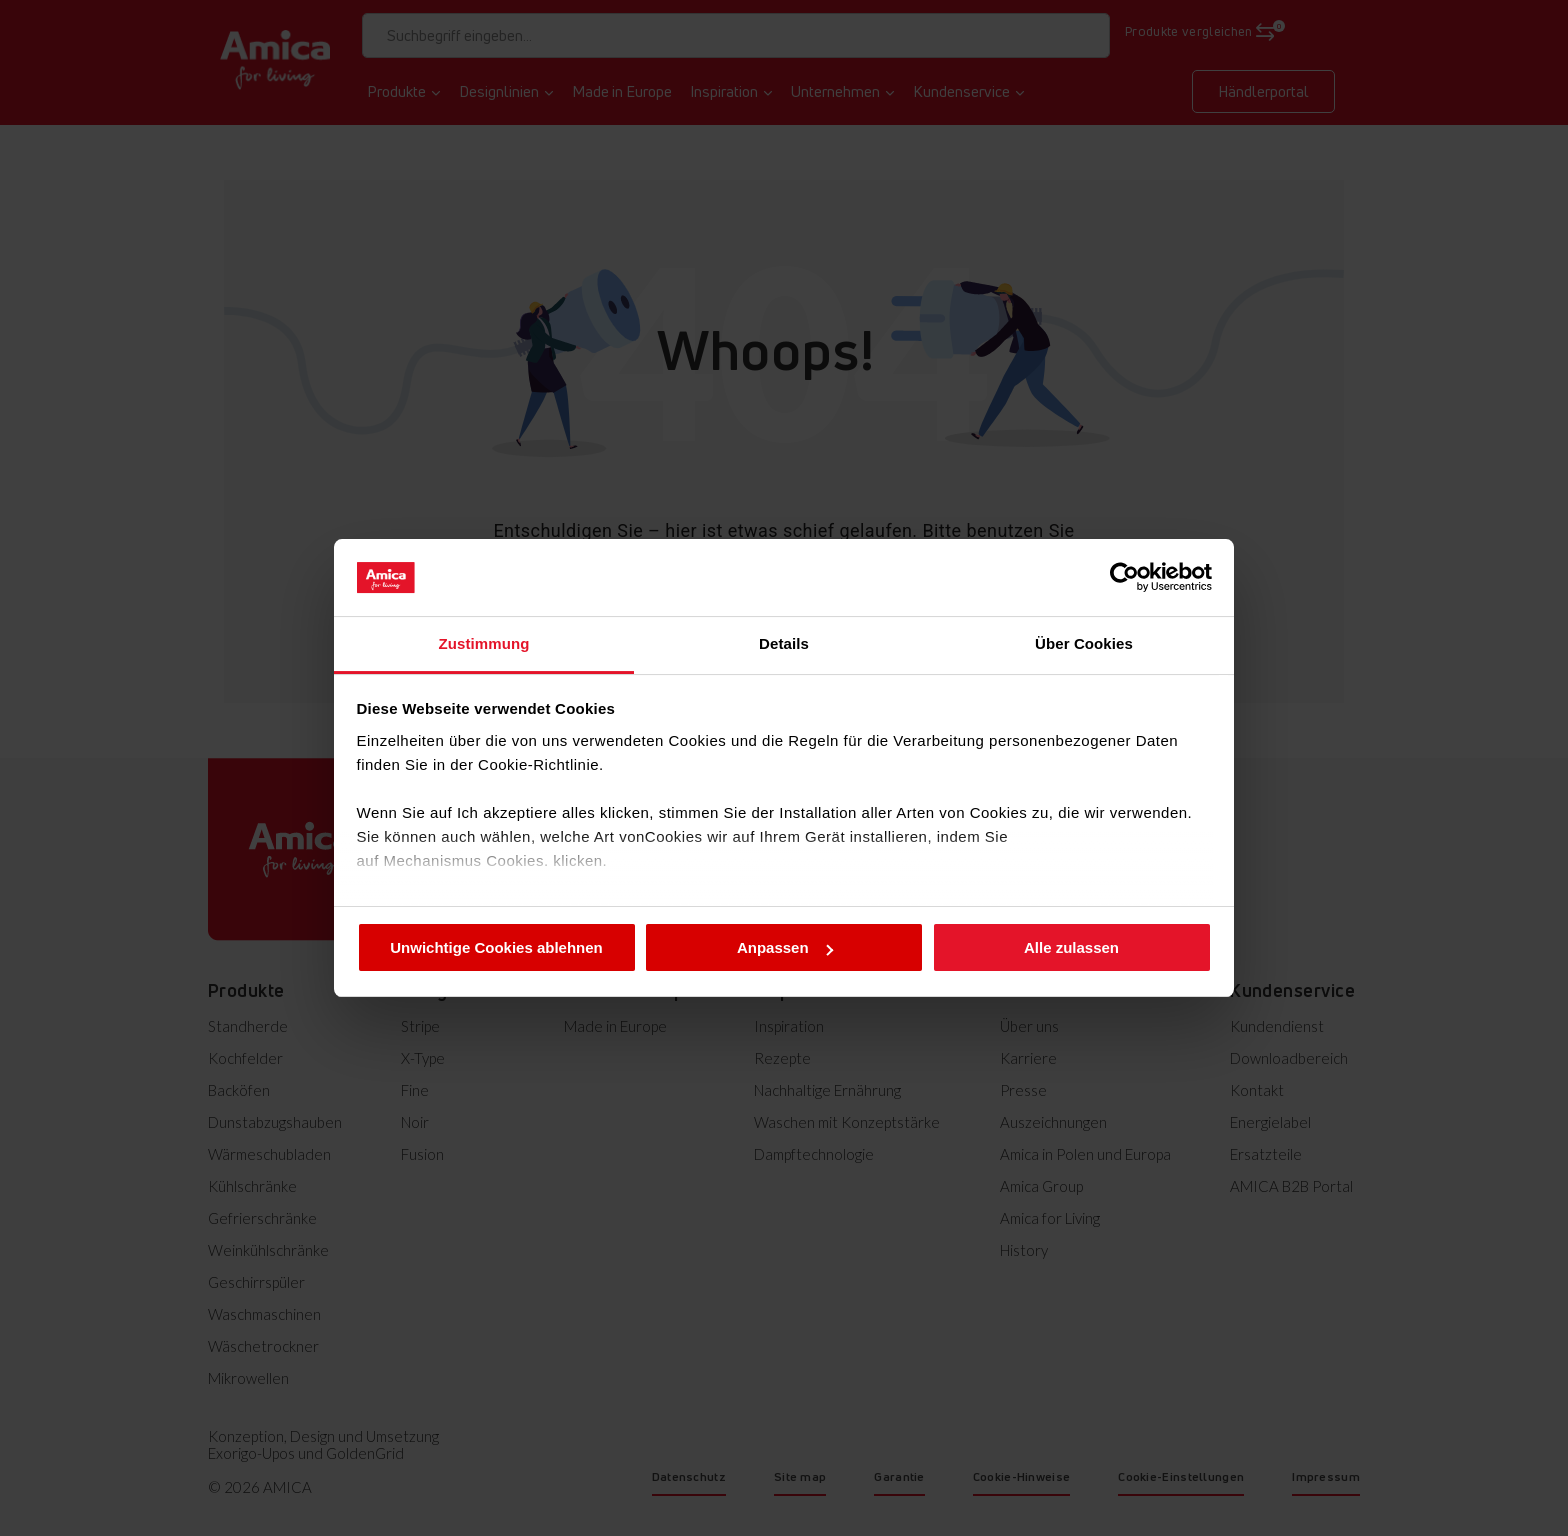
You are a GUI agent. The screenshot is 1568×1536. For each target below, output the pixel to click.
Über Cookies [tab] (1084, 643)
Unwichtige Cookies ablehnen (496, 947)
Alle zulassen (1071, 947)
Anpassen (785, 947)
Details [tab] (784, 643)
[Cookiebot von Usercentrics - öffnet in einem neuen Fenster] (1124, 577)
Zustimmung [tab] (484, 643)
